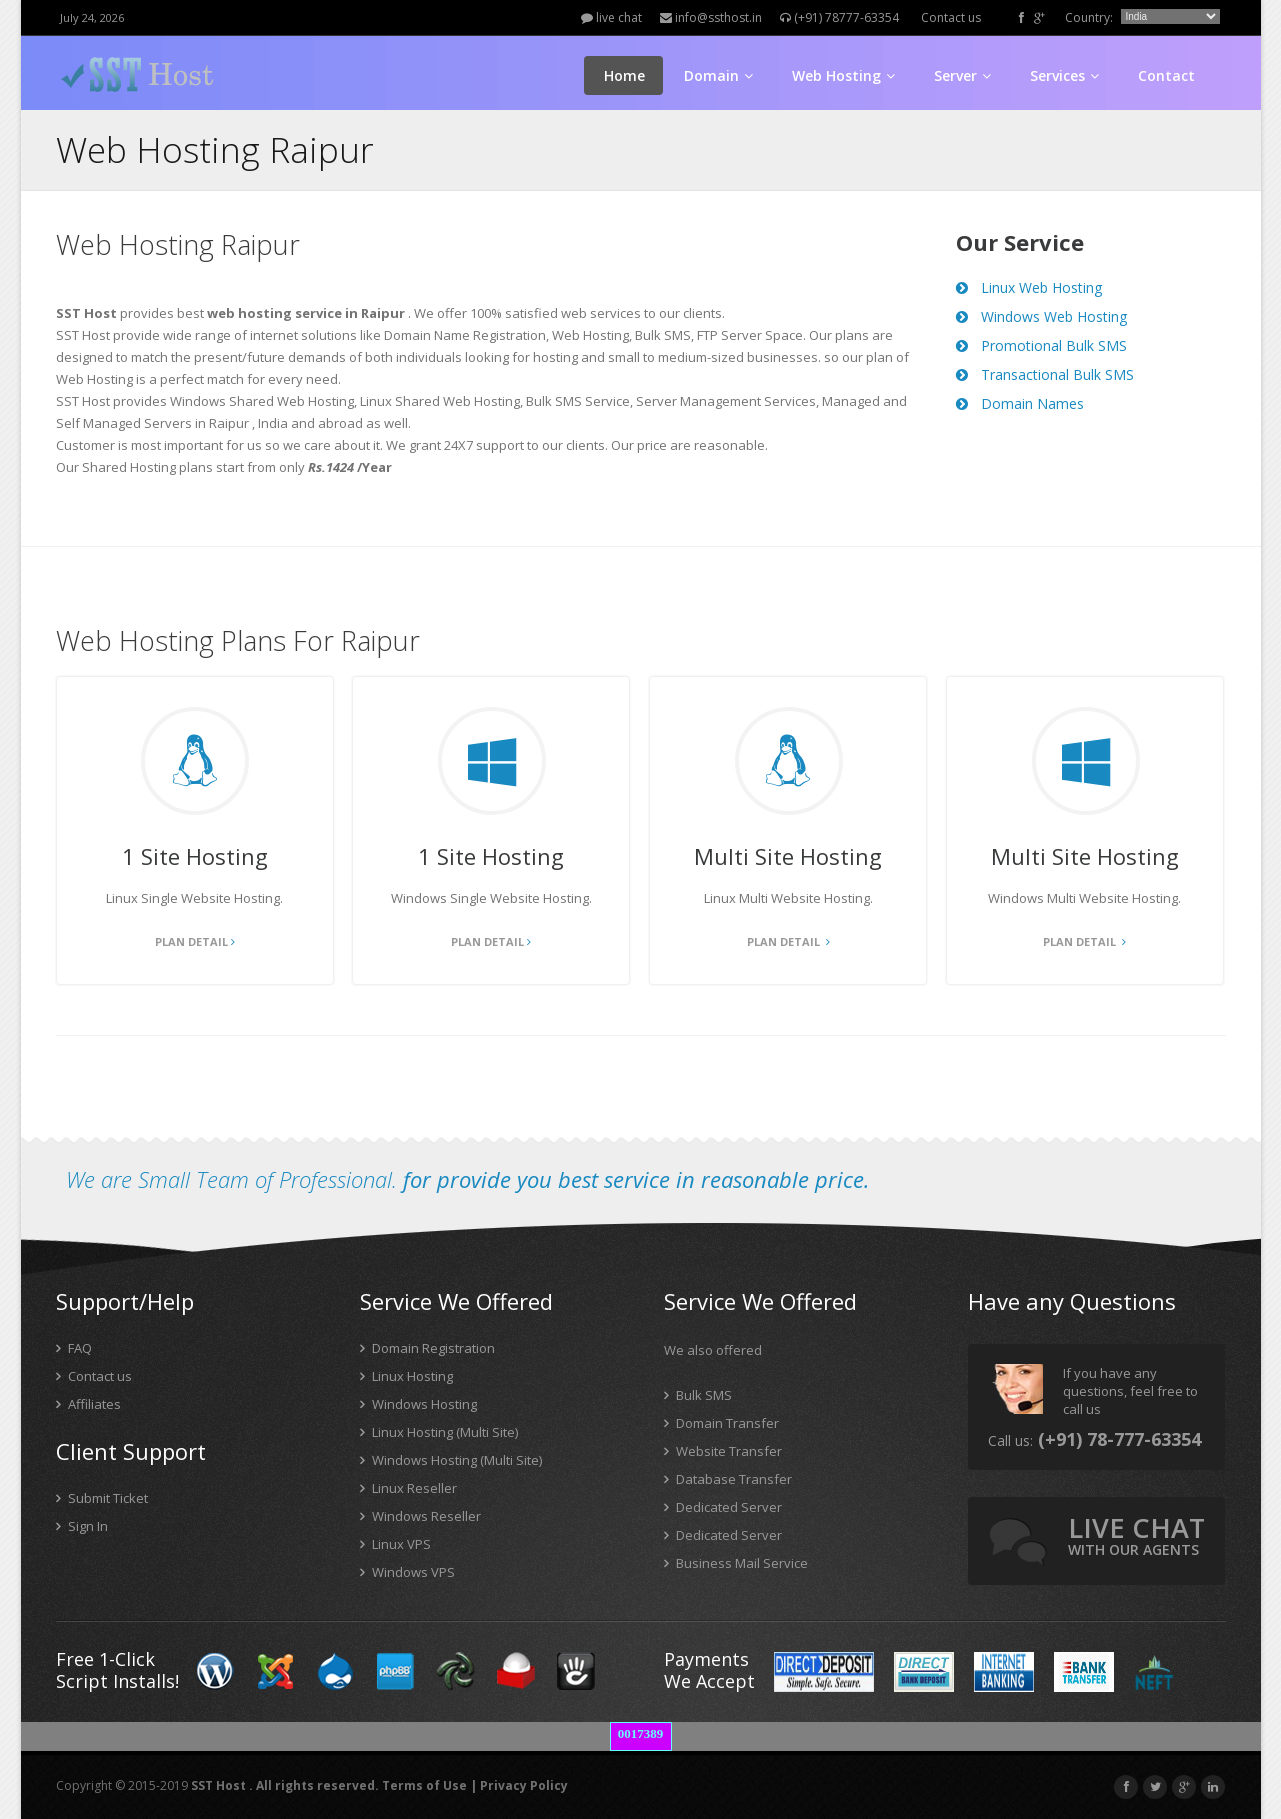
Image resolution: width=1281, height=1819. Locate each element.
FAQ (74, 1348)
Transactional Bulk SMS (1045, 374)
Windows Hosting (418, 1404)
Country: (1089, 17)
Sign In (82, 1526)
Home (624, 75)
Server (962, 75)
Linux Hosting (406, 1376)
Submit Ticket (102, 1498)
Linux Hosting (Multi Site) (439, 1432)
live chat (611, 17)
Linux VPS (395, 1544)
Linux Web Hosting (1029, 287)
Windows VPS (407, 1572)
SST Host (218, 1785)
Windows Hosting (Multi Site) (451, 1460)
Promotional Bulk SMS (1041, 345)
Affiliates (88, 1404)
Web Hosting (843, 75)
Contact (1166, 75)
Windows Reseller (420, 1516)
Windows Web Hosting (1041, 316)
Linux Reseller (408, 1488)
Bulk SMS (698, 1395)
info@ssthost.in (711, 17)
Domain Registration (427, 1348)
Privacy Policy (524, 1785)
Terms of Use (424, 1785)
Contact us (951, 17)
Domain (718, 75)
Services (1064, 75)
